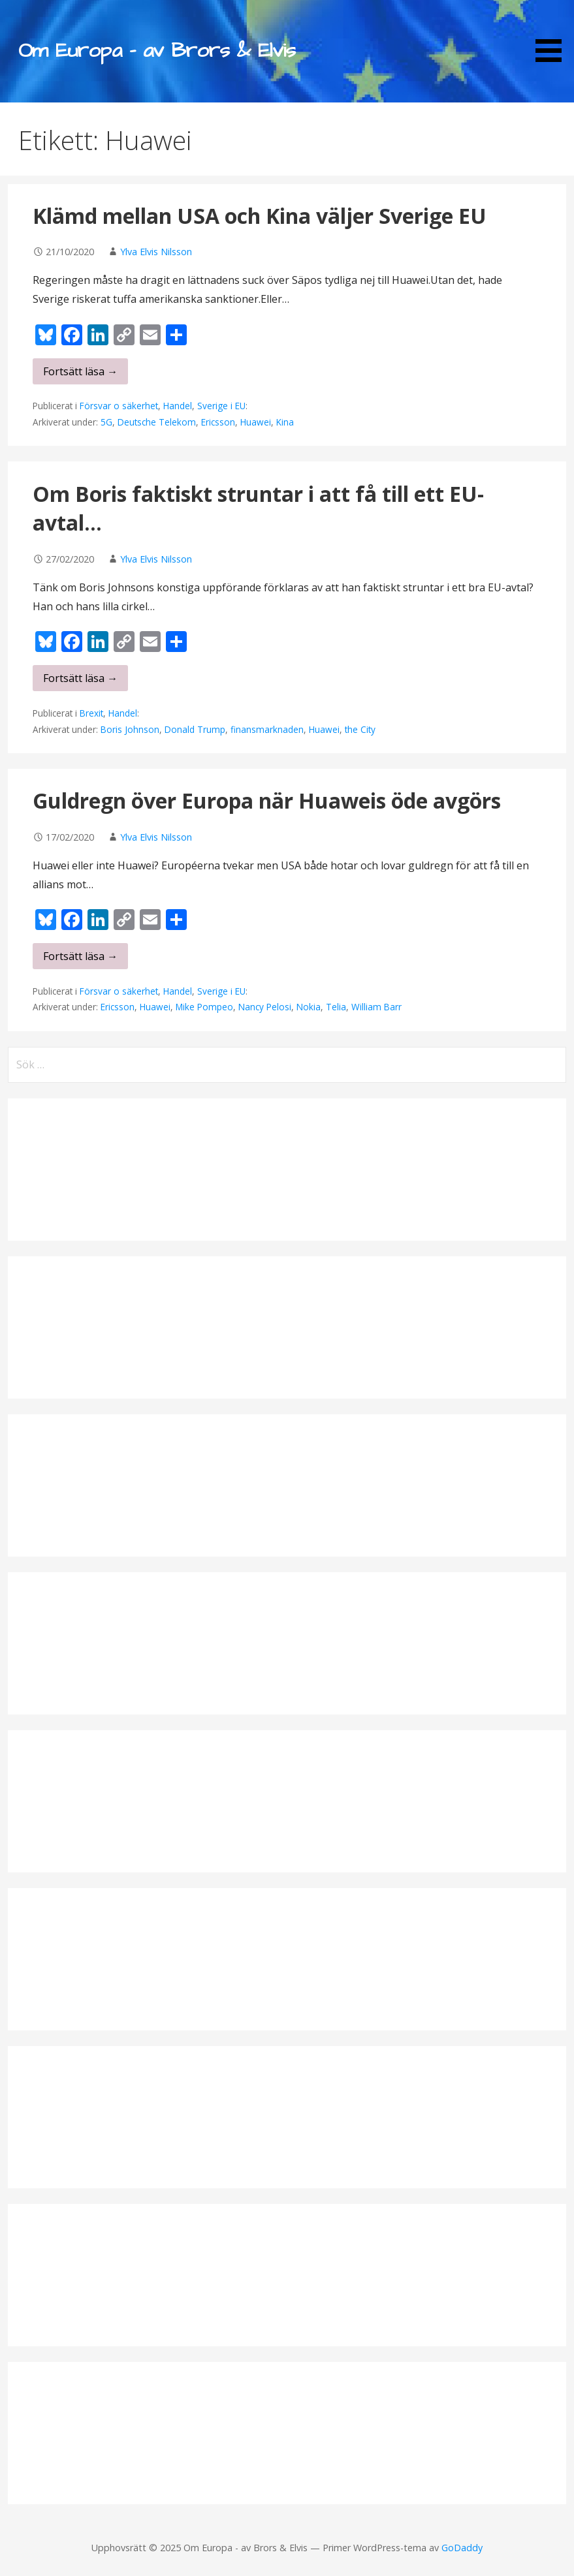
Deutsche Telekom (157, 422)
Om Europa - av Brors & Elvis (156, 50)
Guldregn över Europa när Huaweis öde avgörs (267, 800)
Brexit (91, 713)
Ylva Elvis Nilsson (156, 251)
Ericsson (218, 422)
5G (106, 422)
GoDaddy (462, 2547)
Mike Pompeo (204, 1007)
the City (360, 729)
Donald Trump (195, 729)
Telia (336, 1007)
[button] (553, 33)
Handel (177, 405)
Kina (285, 422)
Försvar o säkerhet (119, 405)
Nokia (308, 1007)
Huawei (255, 422)
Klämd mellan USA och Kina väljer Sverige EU (259, 216)
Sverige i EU (221, 405)
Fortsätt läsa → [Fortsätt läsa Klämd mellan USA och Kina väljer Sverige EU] (80, 371)
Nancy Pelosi (264, 1007)
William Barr (376, 1007)
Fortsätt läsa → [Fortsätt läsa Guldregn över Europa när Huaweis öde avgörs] (80, 956)
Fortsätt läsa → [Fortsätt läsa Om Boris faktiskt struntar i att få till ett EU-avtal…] (80, 678)
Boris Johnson (130, 729)
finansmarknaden (267, 729)
